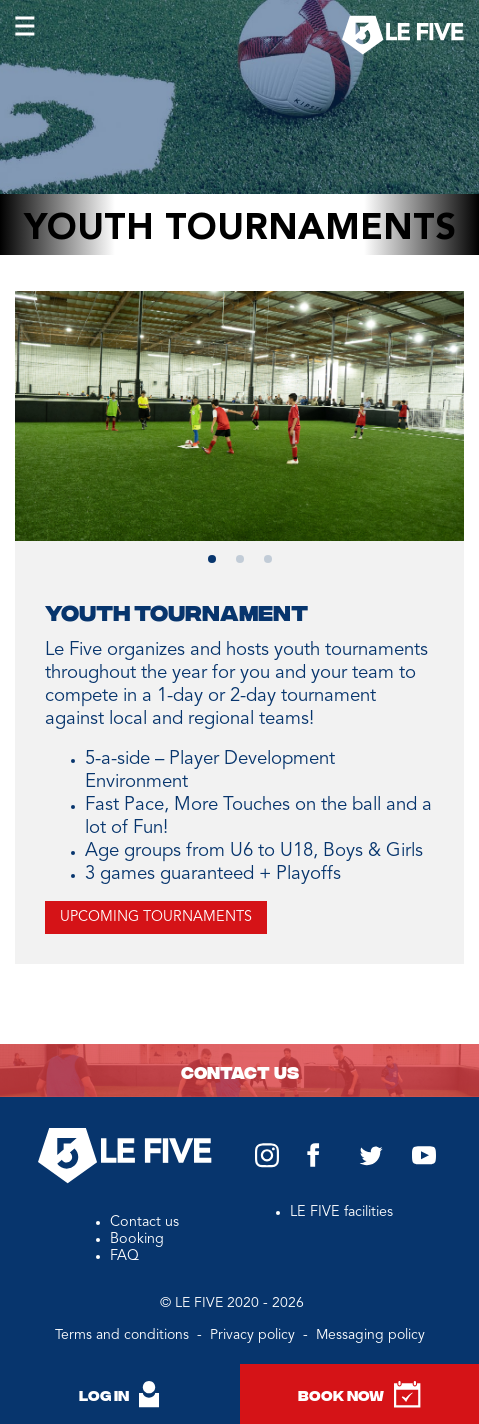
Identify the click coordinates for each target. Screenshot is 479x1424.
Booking (137, 1239)
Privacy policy (254, 1335)
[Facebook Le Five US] (313, 1164)
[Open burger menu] (27, 30)
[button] (212, 559)
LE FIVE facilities (341, 1212)
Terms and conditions (124, 1335)
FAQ (124, 1256)
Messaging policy (370, 1335)
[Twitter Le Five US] (371, 1162)
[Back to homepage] (403, 37)
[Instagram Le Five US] (267, 1164)
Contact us (240, 1070)
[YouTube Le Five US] (424, 1161)
